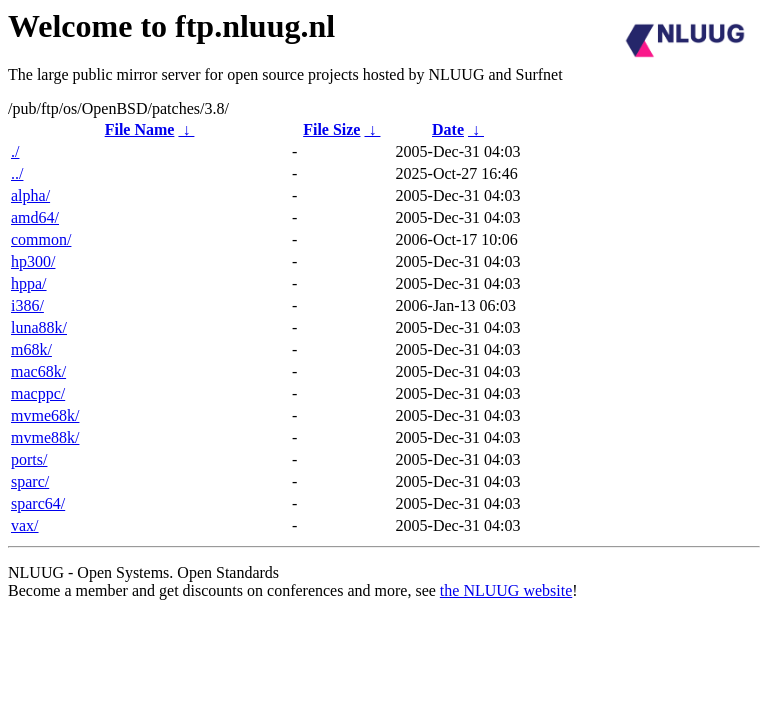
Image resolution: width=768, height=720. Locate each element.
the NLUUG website (506, 590)
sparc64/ (38, 503)
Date (448, 129)
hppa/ (29, 283)
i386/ (27, 305)
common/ (41, 239)
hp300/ (33, 261)
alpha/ (30, 195)
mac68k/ (38, 371)
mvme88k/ (45, 437)
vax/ (25, 525)
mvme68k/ (45, 415)
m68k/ (31, 349)
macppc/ (38, 393)
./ (15, 151)
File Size (331, 129)
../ (17, 173)
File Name (140, 129)
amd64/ (35, 217)
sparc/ (30, 481)
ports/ (29, 459)
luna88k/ (39, 327)
